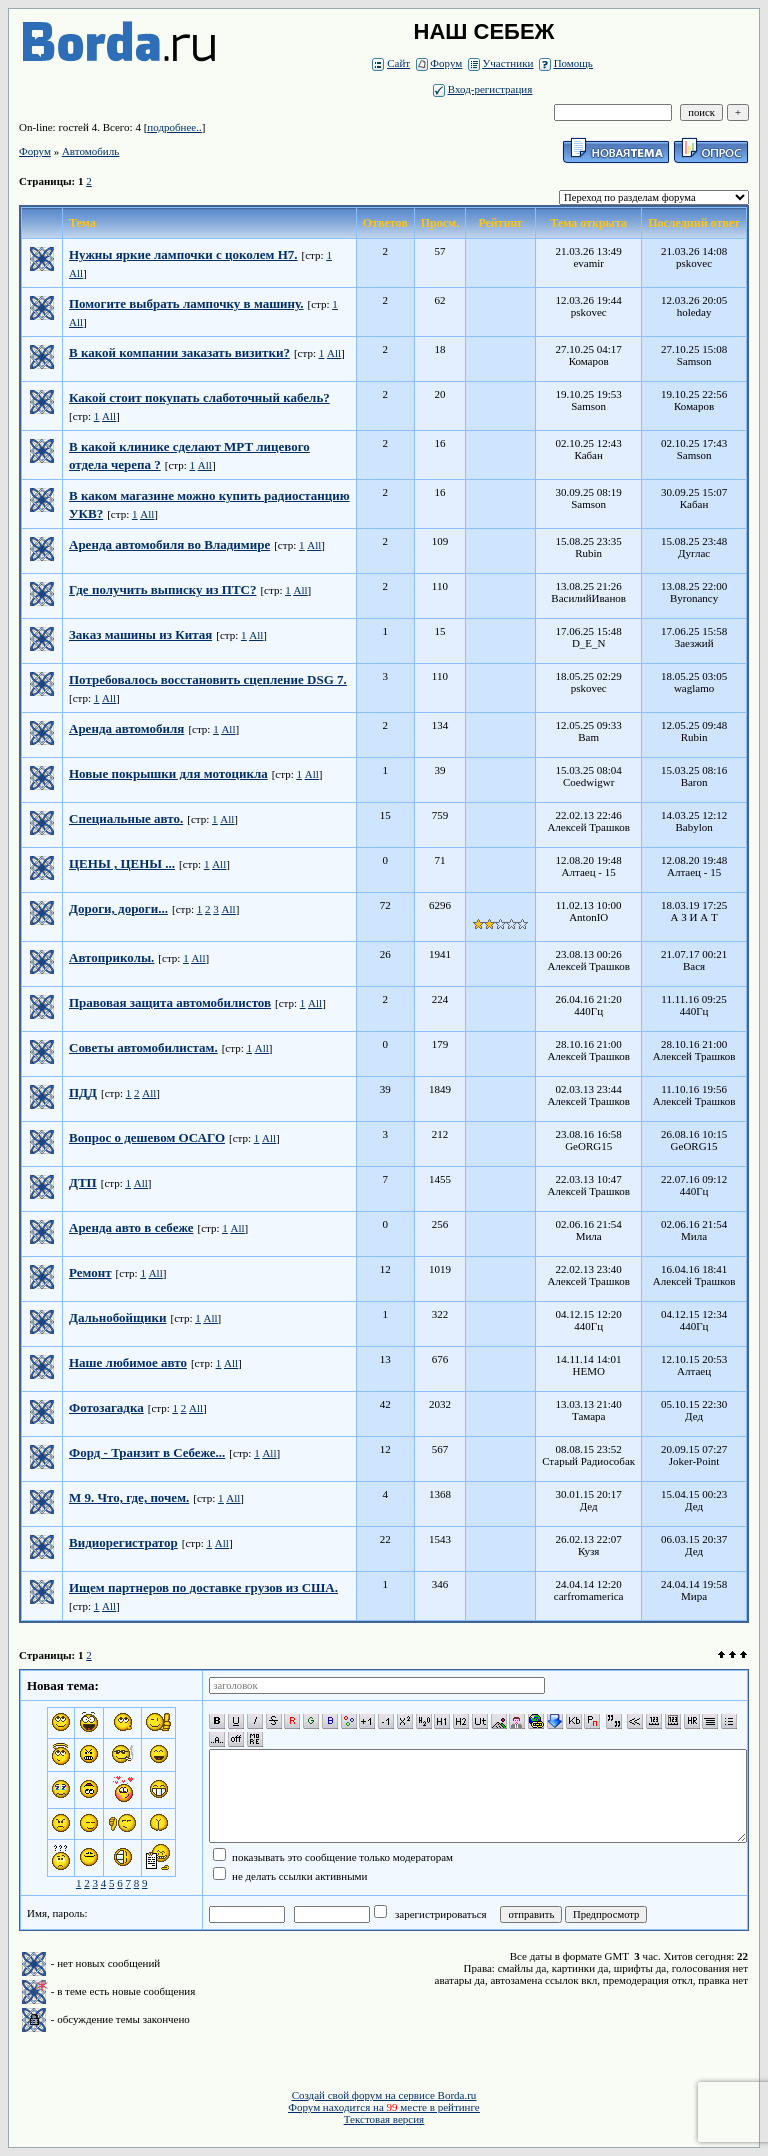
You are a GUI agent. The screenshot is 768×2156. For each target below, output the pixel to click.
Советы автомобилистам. (143, 1047)
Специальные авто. (126, 818)
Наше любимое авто (128, 1362)
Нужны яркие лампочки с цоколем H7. (183, 254)
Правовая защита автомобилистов (170, 1002)
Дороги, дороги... (118, 908)
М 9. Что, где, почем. (129, 1497)
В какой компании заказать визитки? (179, 352)
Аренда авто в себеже (131, 1227)
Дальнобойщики (117, 1317)
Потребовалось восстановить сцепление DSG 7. (208, 679)
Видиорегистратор (123, 1542)
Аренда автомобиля (126, 728)
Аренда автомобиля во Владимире (169, 544)
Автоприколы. (111, 957)
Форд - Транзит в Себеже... (147, 1452)
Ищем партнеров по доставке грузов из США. (203, 1587)
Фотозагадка (106, 1407)
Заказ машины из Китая (140, 634)
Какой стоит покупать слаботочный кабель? (199, 397)
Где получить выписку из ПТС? (162, 589)
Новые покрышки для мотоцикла (168, 773)
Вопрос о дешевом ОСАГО (147, 1137)
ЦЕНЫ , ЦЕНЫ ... (122, 863)
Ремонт (90, 1272)
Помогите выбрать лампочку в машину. (186, 303)
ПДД (83, 1092)
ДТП (83, 1182)
